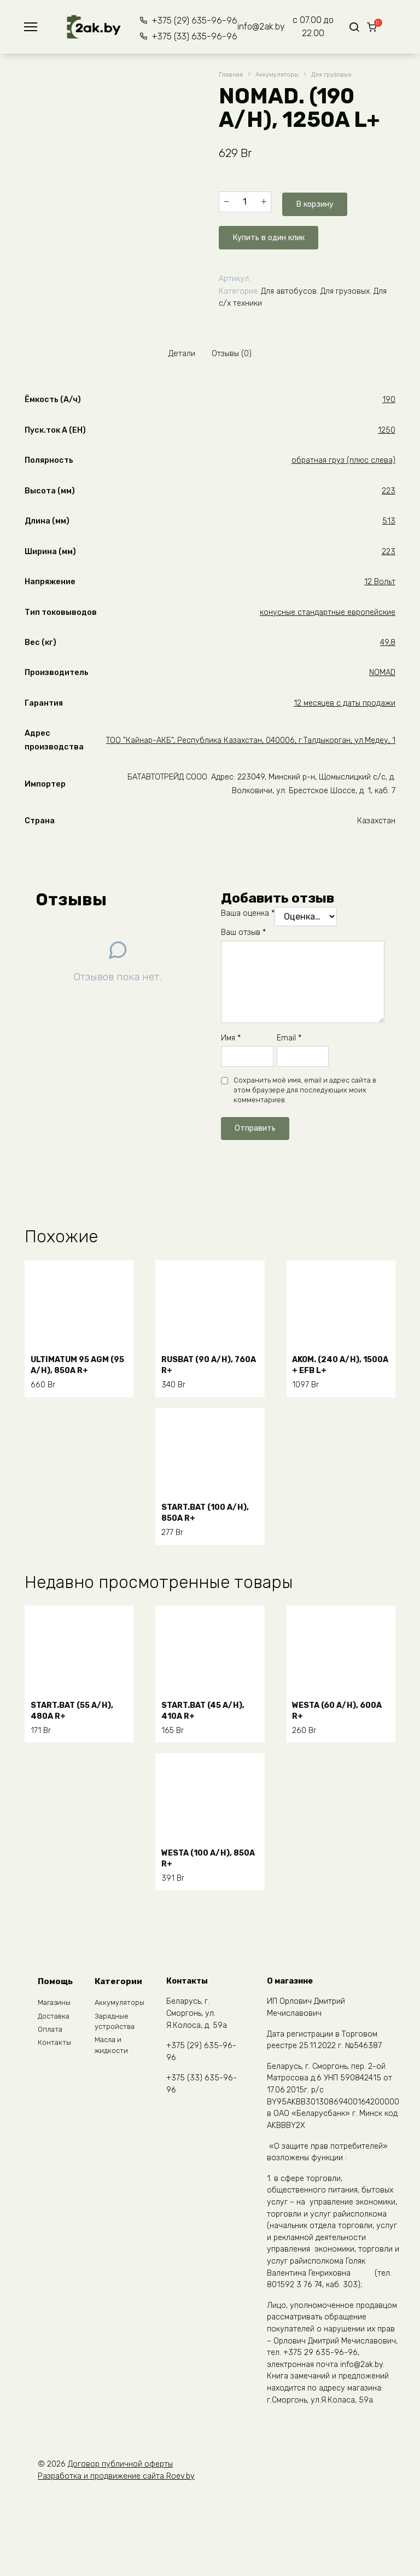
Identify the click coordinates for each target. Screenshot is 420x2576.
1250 (386, 429)
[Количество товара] (245, 201)
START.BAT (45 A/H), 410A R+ (209, 1705)
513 (388, 520)
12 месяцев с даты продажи (344, 702)
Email (289, 1037)
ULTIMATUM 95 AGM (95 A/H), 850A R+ (76, 1360)
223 (388, 490)
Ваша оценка (248, 912)
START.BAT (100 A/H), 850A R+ (199, 1508)
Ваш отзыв (243, 932)
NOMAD (382, 672)
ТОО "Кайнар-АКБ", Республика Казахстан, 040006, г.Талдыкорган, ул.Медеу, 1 (250, 739)
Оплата (51, 2033)
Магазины (55, 2003)
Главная (231, 75)
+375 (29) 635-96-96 (186, 20)
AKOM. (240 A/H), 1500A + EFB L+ (333, 1360)
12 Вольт (379, 580)
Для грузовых (344, 75)
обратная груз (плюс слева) (343, 459)
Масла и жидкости (113, 2051)
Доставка (55, 2018)
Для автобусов (289, 285)
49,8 (387, 641)
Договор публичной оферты (120, 2464)
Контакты (55, 2049)
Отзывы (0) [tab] (235, 350)
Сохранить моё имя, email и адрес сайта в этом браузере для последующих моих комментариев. (305, 1089)
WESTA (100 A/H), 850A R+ (202, 1853)
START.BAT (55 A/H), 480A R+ (78, 1705)
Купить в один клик (273, 231)
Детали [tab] (178, 350)
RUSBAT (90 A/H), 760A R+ (203, 1360)
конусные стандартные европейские (327, 611)
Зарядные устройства (116, 2025)
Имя (231, 1037)
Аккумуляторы (283, 75)
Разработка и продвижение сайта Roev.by (116, 2476)
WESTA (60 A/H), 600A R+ (331, 1705)
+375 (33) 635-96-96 (186, 36)
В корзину (312, 201)
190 (388, 399)
